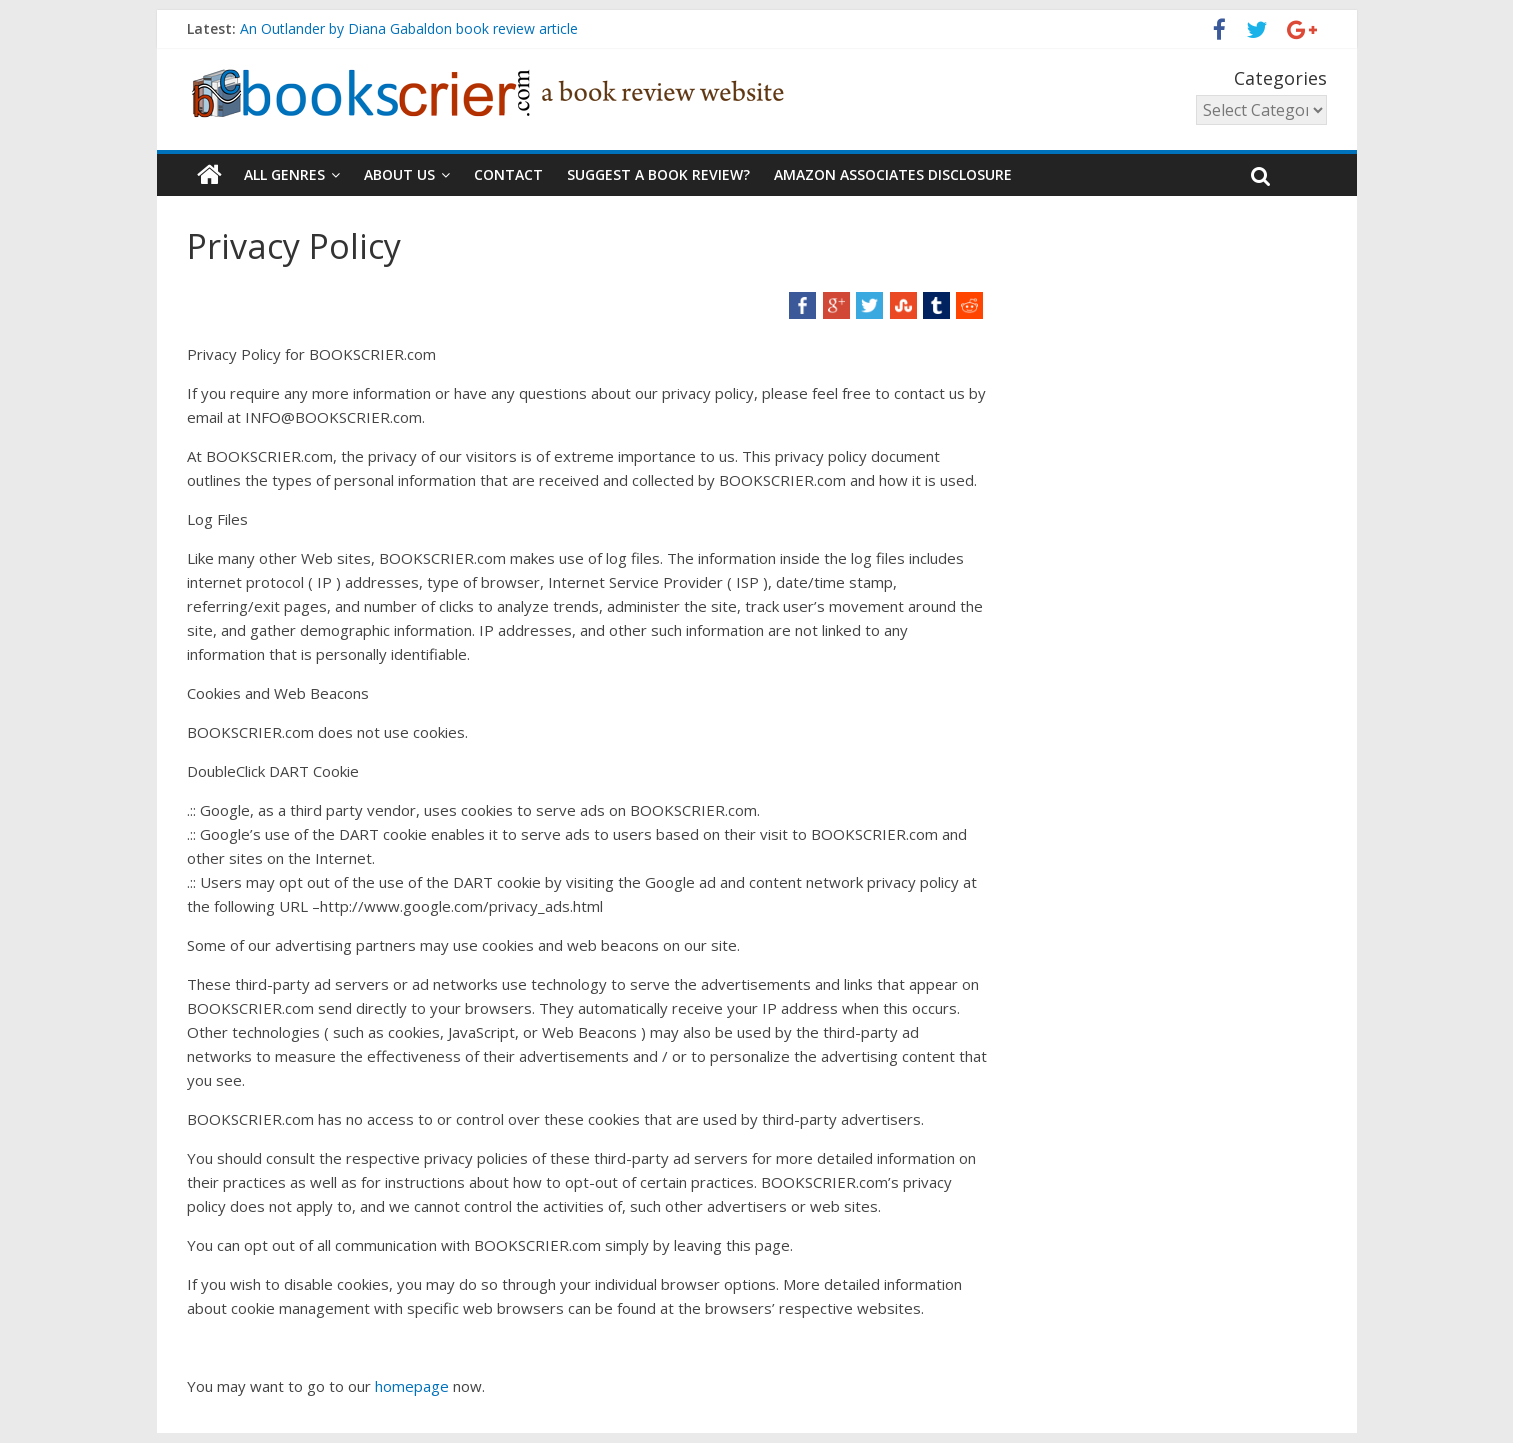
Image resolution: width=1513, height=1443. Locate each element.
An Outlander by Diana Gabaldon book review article (409, 28)
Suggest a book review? (658, 174)
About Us (399, 174)
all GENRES (284, 174)
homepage (414, 1386)
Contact (508, 174)
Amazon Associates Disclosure (893, 174)
